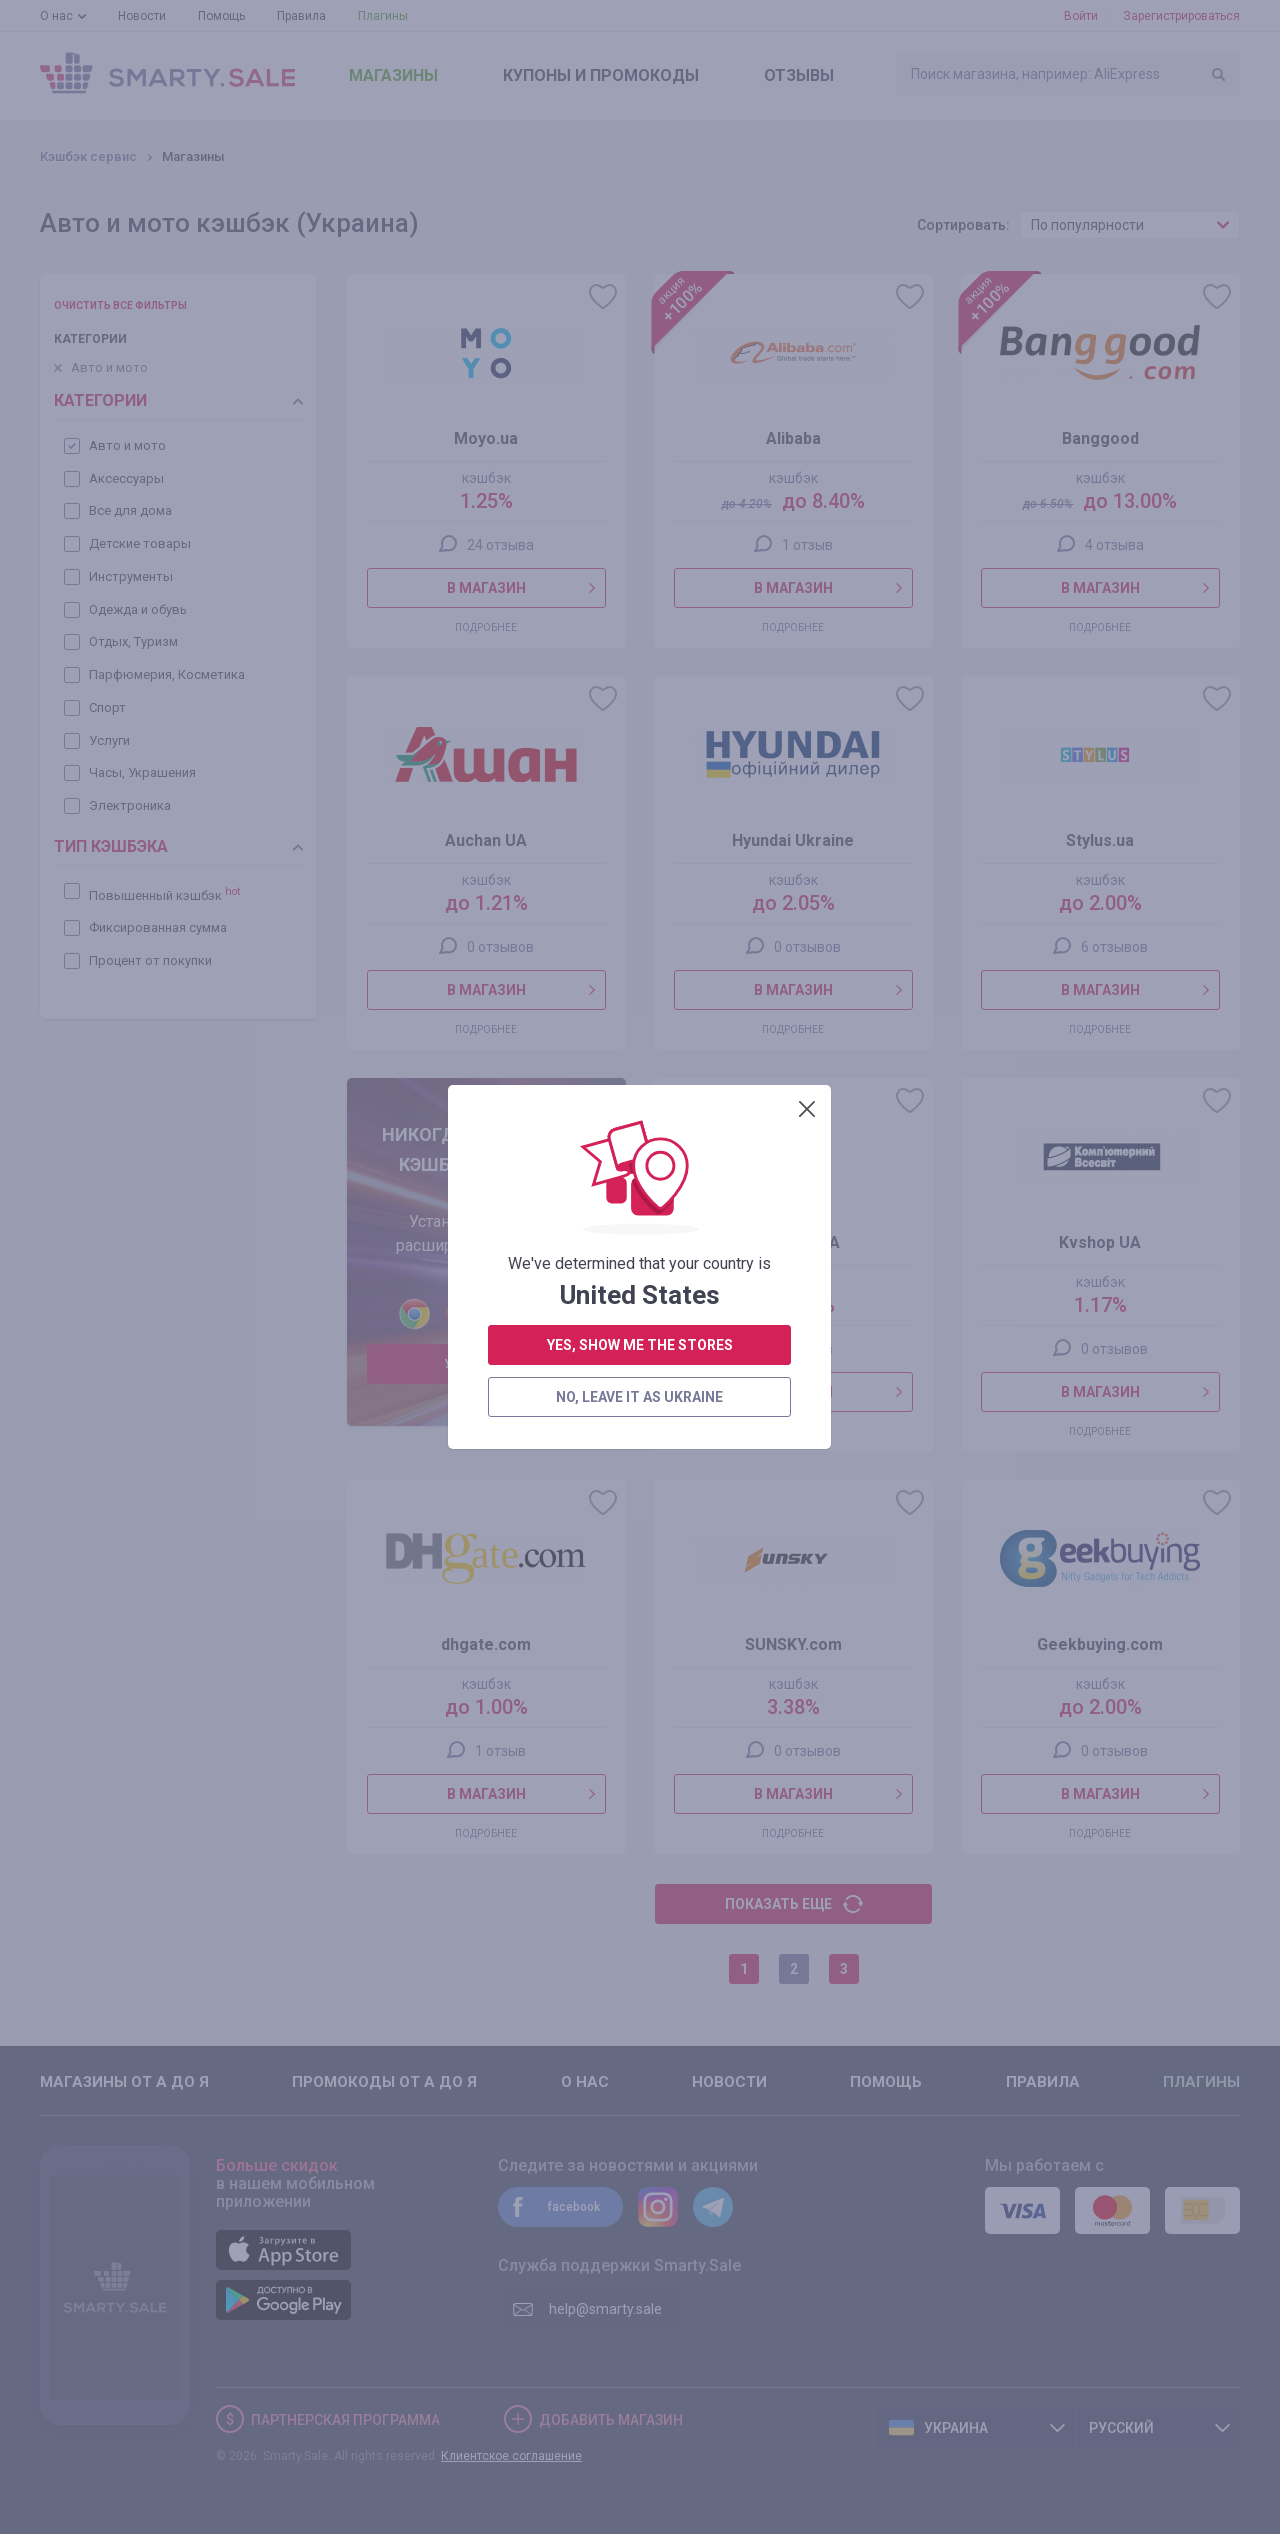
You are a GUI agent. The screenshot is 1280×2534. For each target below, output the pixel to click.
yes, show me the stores (640, 638)
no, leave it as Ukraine (639, 690)
